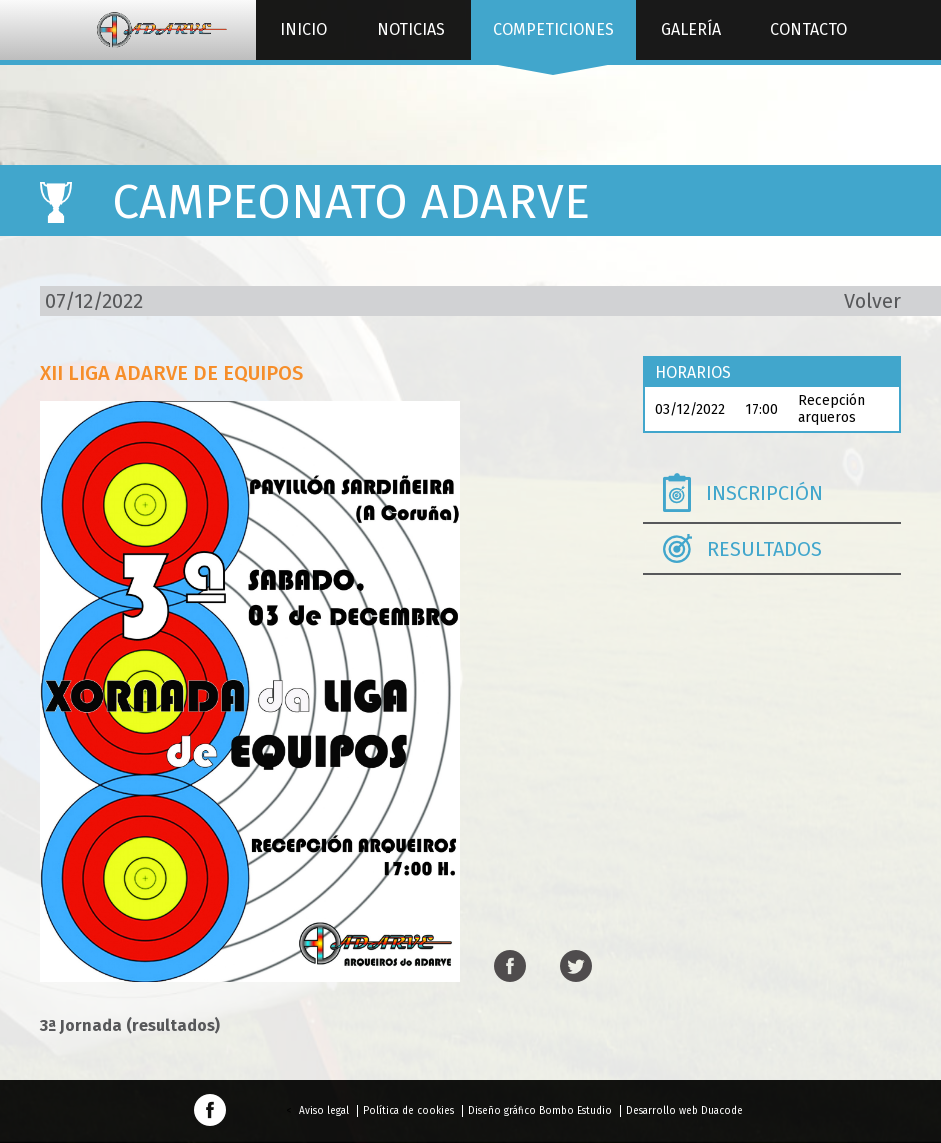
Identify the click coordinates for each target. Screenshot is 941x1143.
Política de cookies (408, 1111)
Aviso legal (324, 1111)
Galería (691, 29)
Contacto (808, 29)
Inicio (303, 29)
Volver (872, 301)
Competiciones (553, 40)
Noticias (411, 29)
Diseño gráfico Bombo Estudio (540, 1111)
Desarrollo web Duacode (684, 1111)
